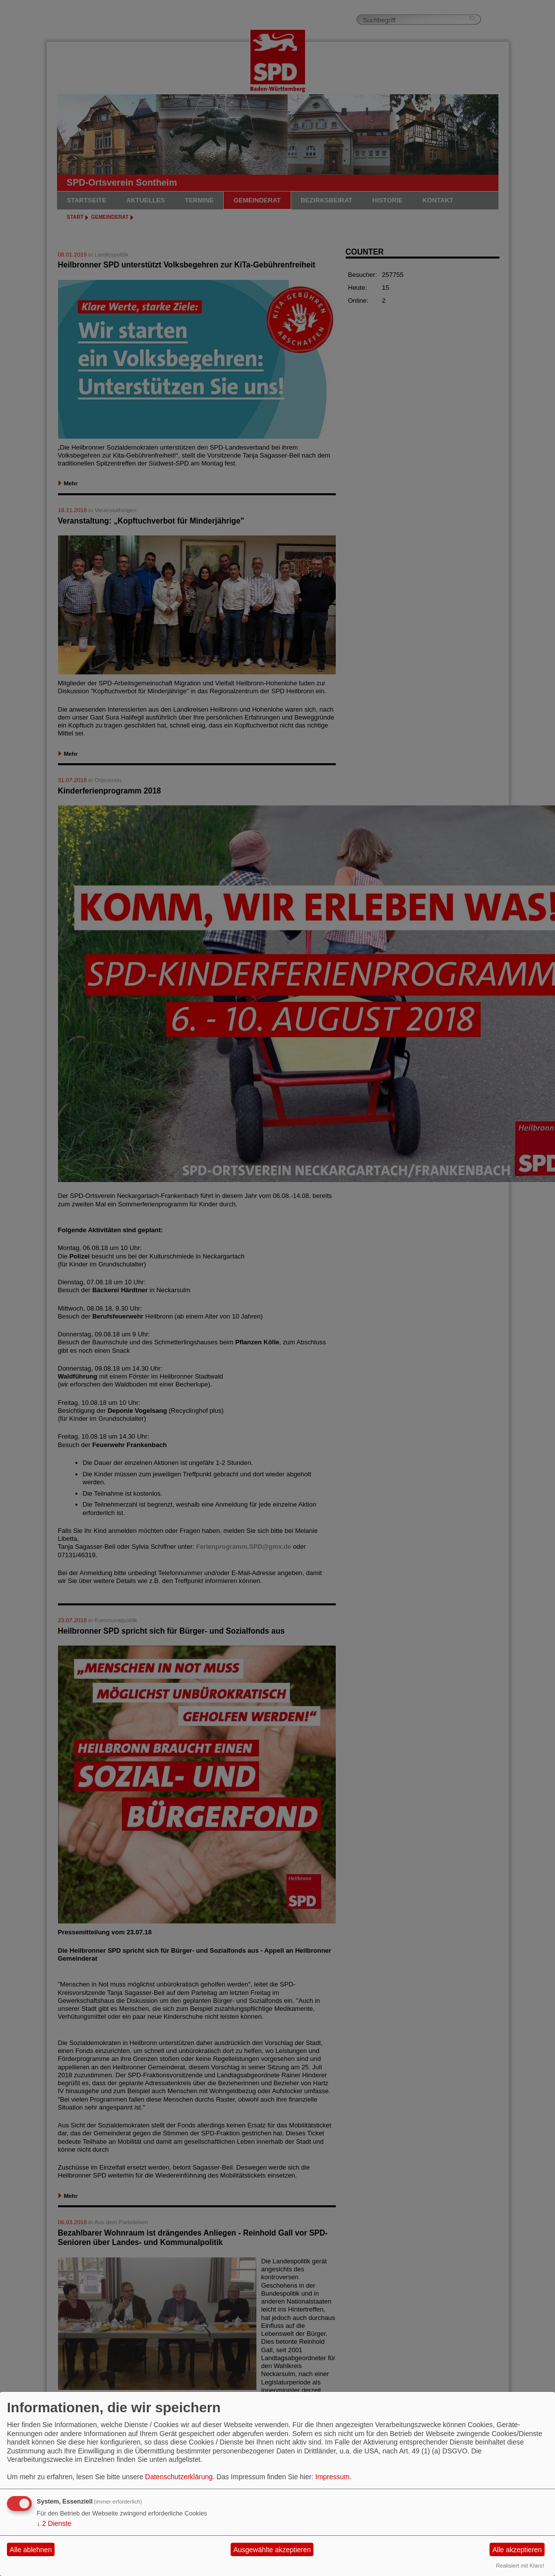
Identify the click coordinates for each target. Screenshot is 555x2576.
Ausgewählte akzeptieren (271, 2550)
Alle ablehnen (31, 2550)
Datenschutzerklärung (179, 2477)
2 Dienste (54, 2523)
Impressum (332, 2477)
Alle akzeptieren (517, 2550)
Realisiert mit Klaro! (520, 2566)
